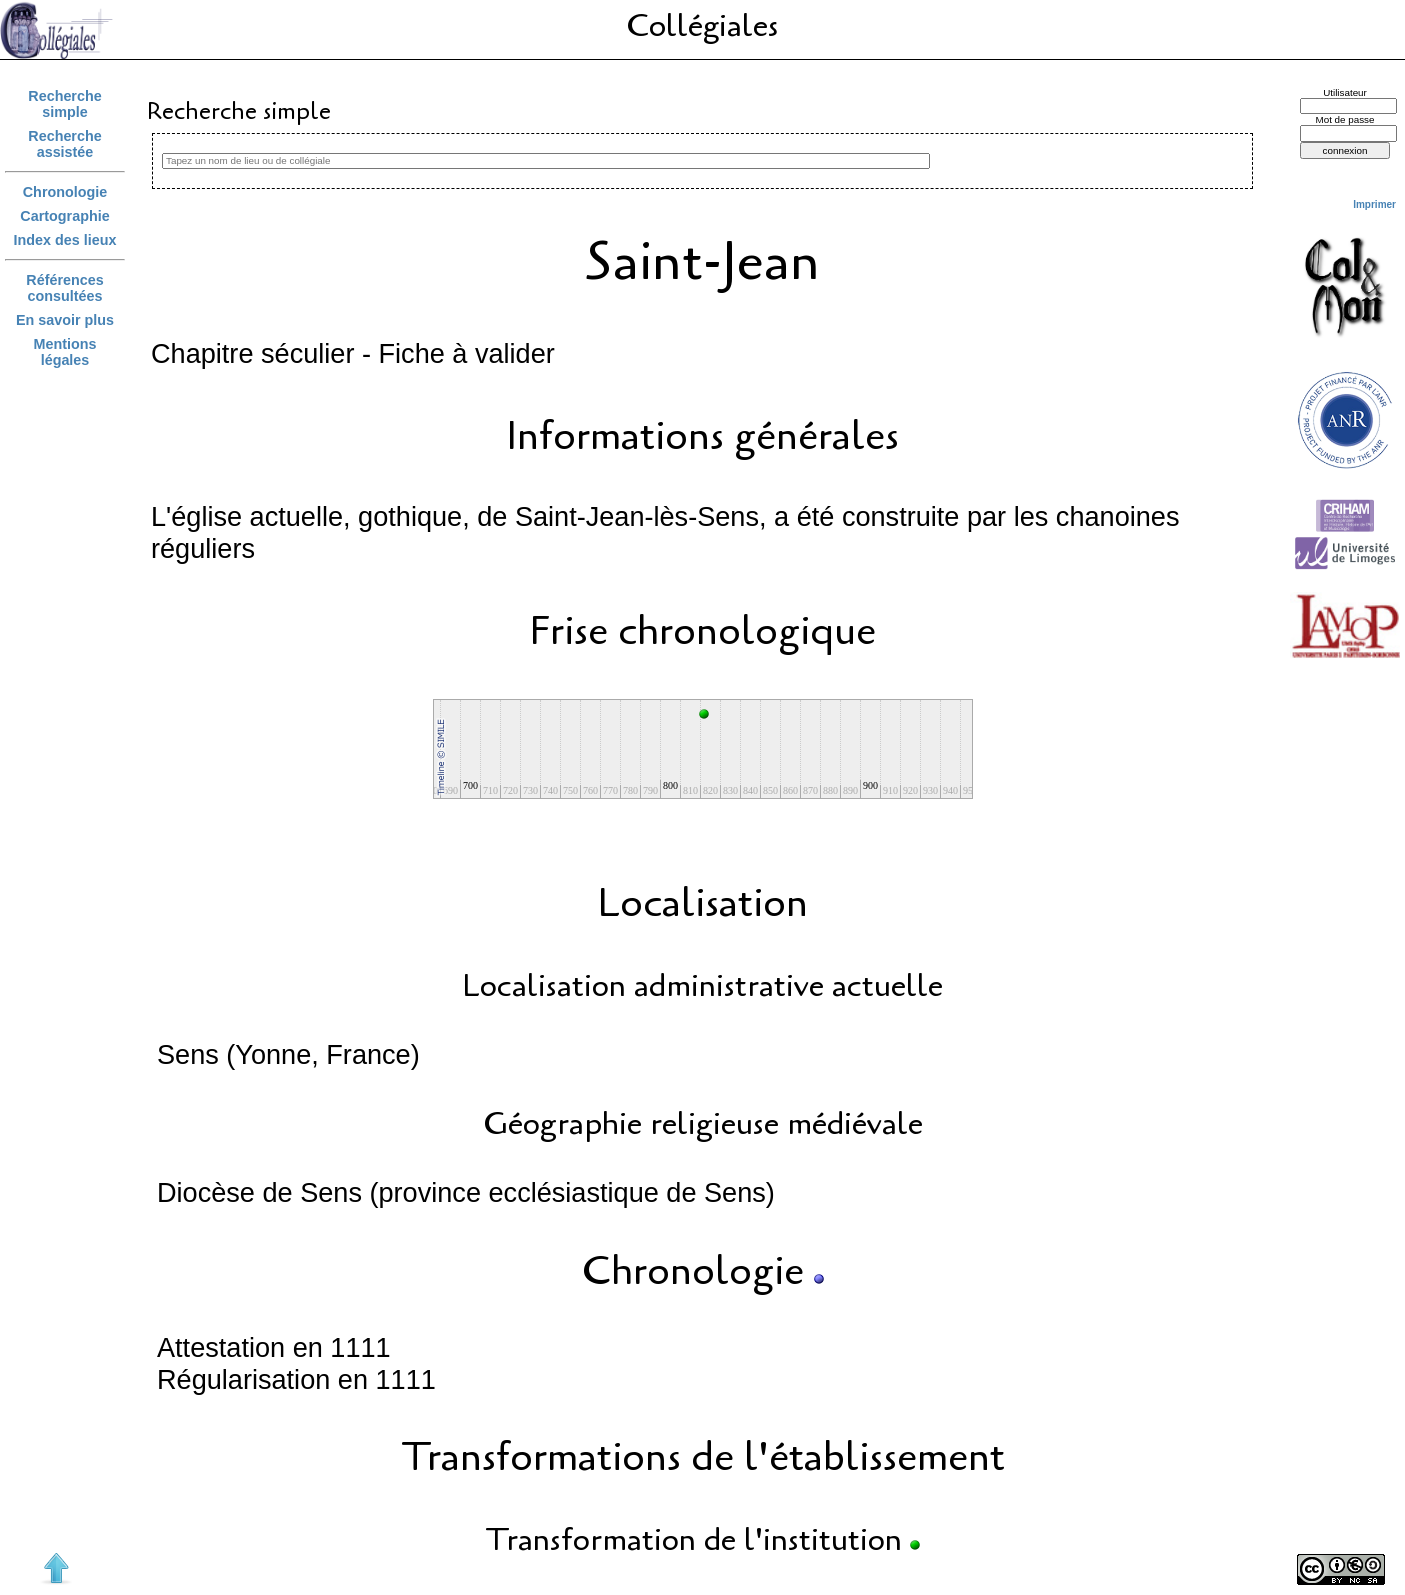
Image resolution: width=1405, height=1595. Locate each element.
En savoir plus (65, 320)
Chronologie (65, 192)
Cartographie (64, 216)
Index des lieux (65, 240)
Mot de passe (1344, 119)
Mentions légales (65, 352)
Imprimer (1374, 204)
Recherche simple (64, 104)
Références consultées (64, 288)
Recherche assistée (64, 144)
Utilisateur (1345, 92)
